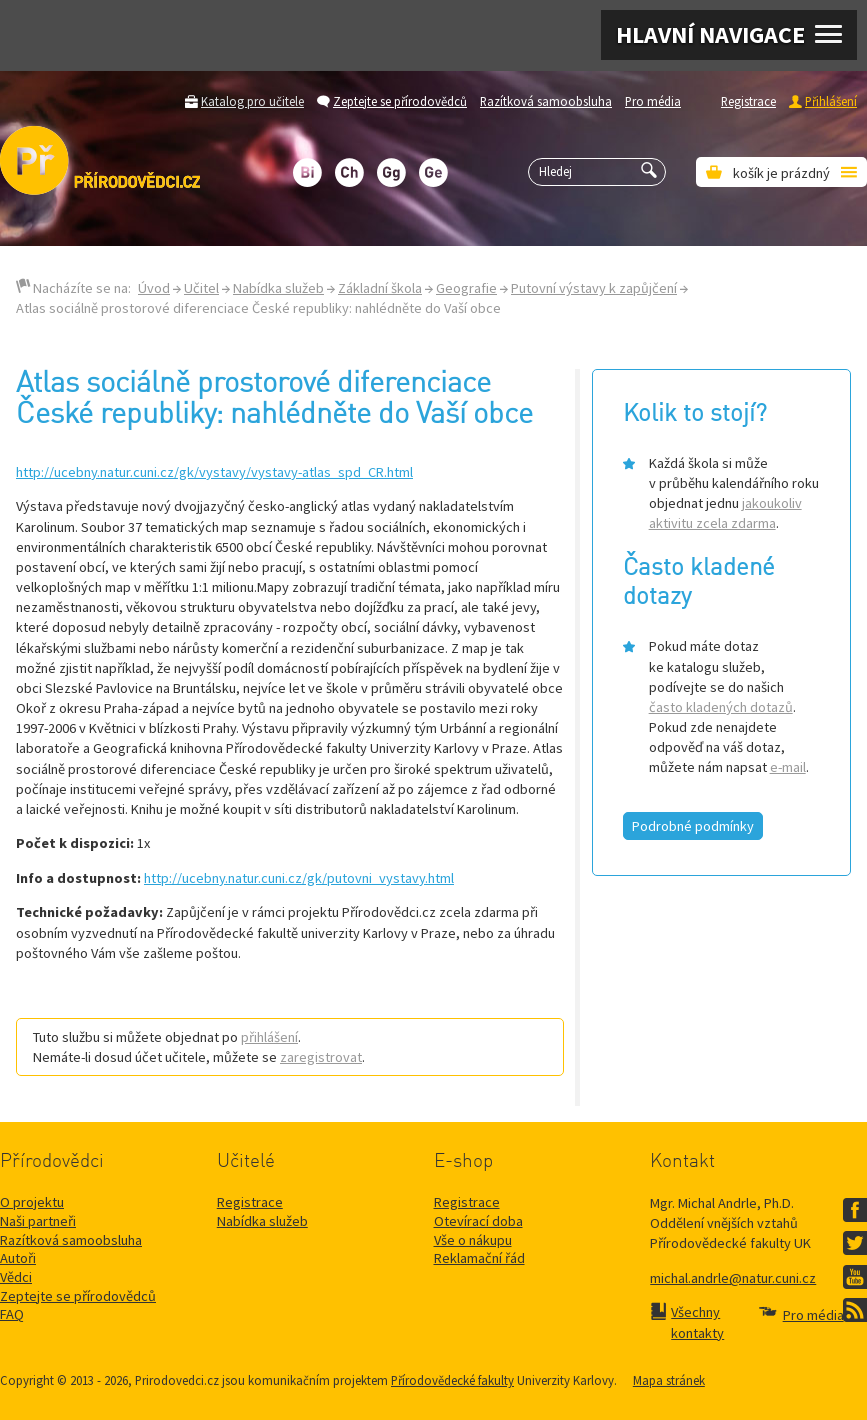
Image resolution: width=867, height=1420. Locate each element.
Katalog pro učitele (252, 101)
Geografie (466, 288)
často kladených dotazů (721, 707)
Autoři (18, 1258)
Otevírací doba (478, 1221)
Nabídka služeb (278, 288)
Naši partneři (38, 1221)
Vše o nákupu (473, 1240)
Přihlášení (831, 101)
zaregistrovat (321, 1057)
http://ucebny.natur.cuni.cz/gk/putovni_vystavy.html (299, 878)
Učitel (201, 288)
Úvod (154, 288)
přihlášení (269, 1037)
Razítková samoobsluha (546, 101)
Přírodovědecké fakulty (452, 1380)
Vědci (16, 1277)
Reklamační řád (479, 1258)
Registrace (748, 101)
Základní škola (380, 288)
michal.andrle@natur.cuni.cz (733, 1278)
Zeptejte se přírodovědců (400, 101)
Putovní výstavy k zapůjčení (594, 288)
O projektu (32, 1202)
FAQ (12, 1314)
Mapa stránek (669, 1380)
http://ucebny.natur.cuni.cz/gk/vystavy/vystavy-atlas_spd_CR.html (214, 472)
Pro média (653, 101)
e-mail (788, 767)
